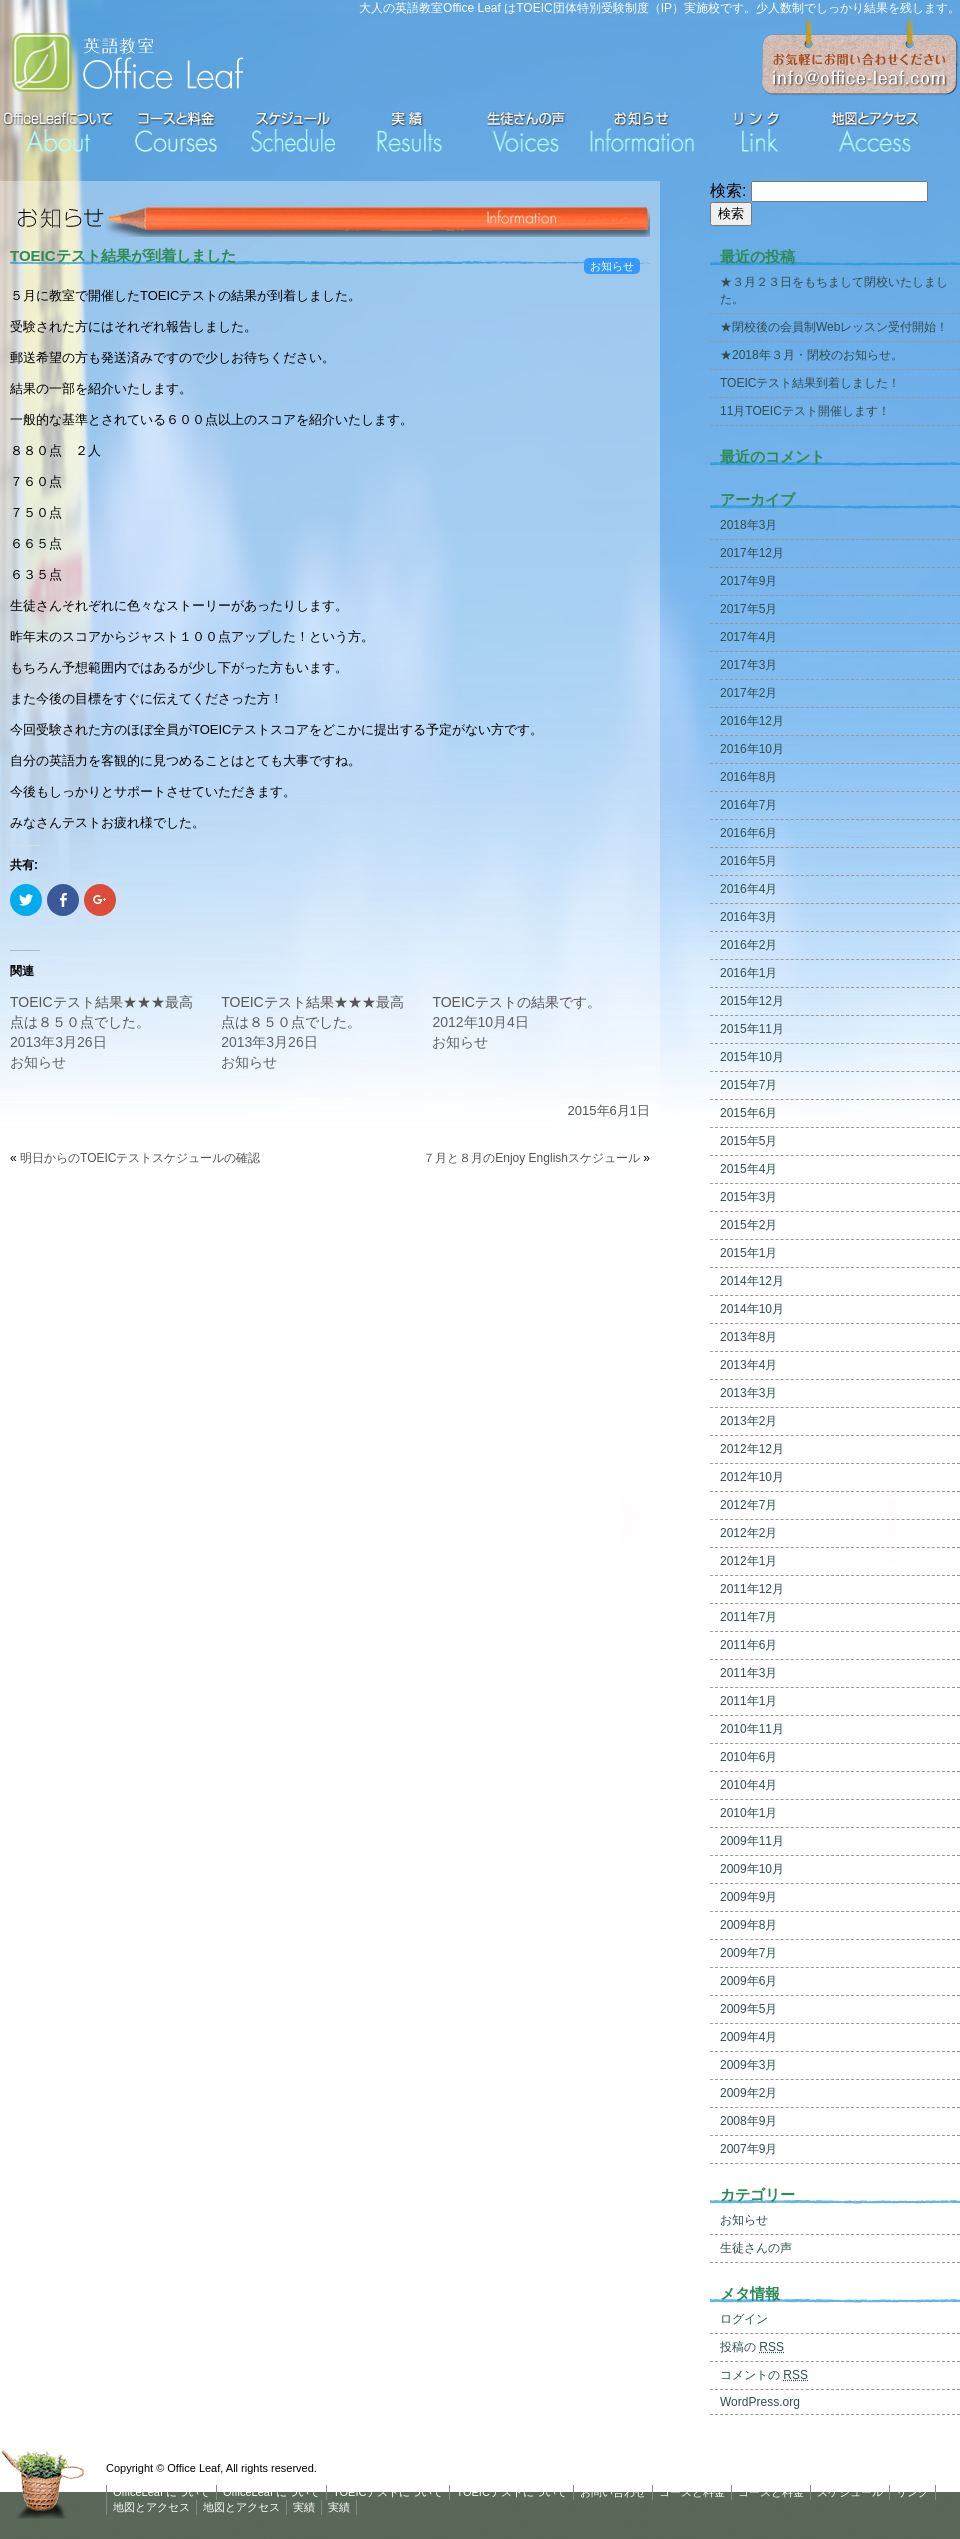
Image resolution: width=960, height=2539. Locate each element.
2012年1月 (748, 1561)
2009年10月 (752, 1869)
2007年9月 (748, 2149)
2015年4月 (748, 1169)
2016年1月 (748, 973)
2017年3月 (748, 665)
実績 (304, 2507)
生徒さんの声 (756, 2248)
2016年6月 (748, 833)
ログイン (744, 2319)
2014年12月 (752, 1281)
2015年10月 (752, 1057)
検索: (728, 190)
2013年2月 (748, 1421)
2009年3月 (748, 2065)
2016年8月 (748, 777)
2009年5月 (748, 2009)
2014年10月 (752, 1309)
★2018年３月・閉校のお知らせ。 (811, 355)
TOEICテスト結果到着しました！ (810, 383)
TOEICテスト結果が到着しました (123, 255)
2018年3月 (748, 525)
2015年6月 (748, 1113)
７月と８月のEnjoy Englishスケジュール (531, 1158)
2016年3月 (748, 917)
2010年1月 (748, 1813)
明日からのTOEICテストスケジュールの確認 (140, 1158)
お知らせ (612, 266)
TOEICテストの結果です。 (516, 1002)
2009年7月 (748, 1953)
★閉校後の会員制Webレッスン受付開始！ (834, 327)
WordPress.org (760, 2402)
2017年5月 (748, 609)
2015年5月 (748, 1141)
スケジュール (850, 2492)
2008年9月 (748, 2121)
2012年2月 (748, 1533)
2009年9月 (748, 1897)
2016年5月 (748, 861)
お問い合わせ (613, 2492)
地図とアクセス (151, 2507)
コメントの (764, 2375)
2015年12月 (752, 1001)
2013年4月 (748, 1365)
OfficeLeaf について (161, 2492)
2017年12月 (752, 553)
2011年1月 (748, 1701)
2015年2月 (748, 1225)
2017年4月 (748, 637)
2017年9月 (748, 581)
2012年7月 (748, 1505)
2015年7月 (748, 1085)
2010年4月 (748, 1785)
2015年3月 (748, 1197)
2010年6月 (748, 1757)
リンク (912, 2492)
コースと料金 (692, 2492)
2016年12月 (752, 721)
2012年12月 (752, 1449)
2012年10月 (752, 1477)
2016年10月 (752, 749)
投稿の (752, 2347)
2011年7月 (748, 1617)
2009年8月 (748, 1925)
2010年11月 (752, 1729)
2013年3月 (748, 1393)
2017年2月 (748, 693)
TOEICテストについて (388, 2492)
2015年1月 (748, 1253)
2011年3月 (748, 1673)
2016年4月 (748, 889)
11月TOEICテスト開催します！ (805, 411)
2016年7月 (748, 805)
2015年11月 (752, 1029)
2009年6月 (748, 1981)
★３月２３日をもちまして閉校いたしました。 (834, 290)
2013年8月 (748, 1337)
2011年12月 (752, 1589)
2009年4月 (748, 2037)
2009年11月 (752, 1841)
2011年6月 (748, 1645)
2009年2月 (748, 2093)
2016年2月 (748, 945)
